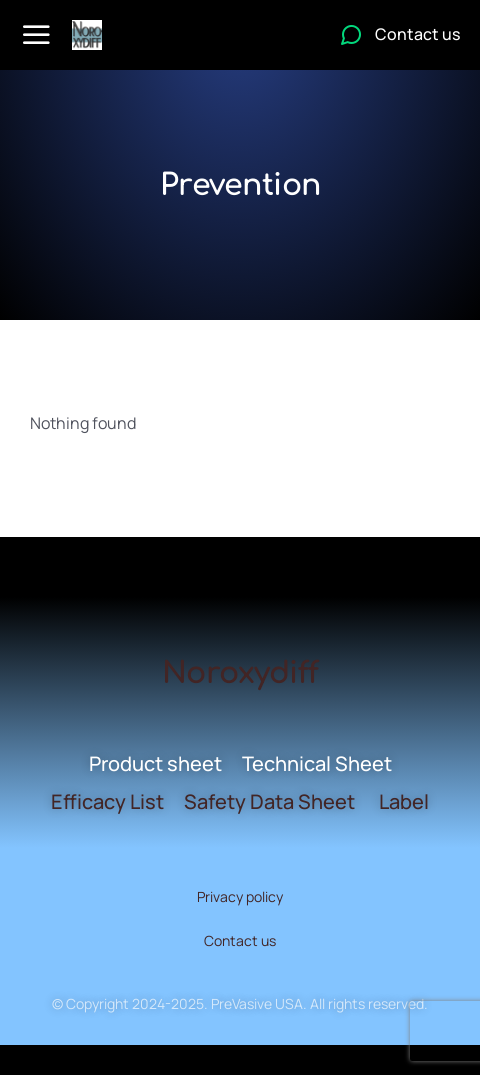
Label (404, 801)
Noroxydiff (240, 673)
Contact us (240, 940)
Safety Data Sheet (269, 801)
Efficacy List (107, 801)
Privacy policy (240, 896)
